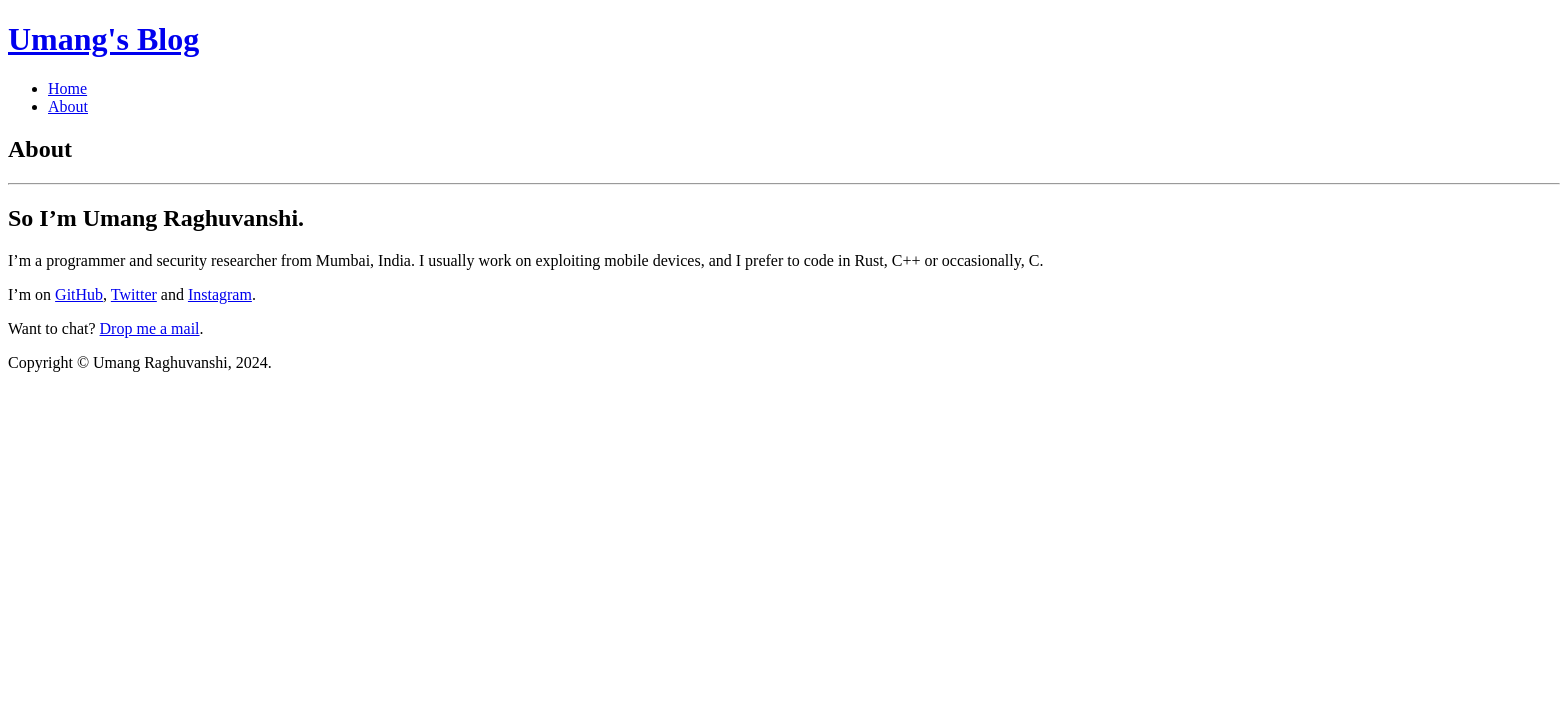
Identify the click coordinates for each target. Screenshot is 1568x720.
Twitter (134, 294)
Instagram (220, 294)
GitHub (79, 294)
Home (67, 88)
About (68, 106)
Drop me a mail (150, 328)
